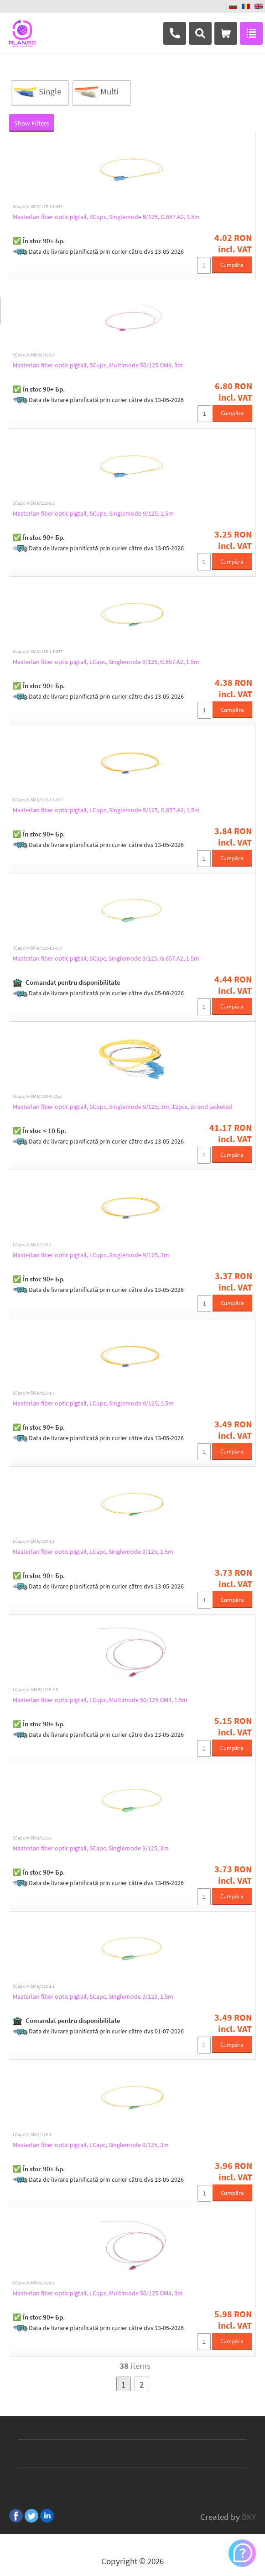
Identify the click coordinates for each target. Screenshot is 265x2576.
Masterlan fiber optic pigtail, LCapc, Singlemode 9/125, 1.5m (93, 1551)
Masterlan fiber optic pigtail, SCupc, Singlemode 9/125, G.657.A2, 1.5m (106, 217)
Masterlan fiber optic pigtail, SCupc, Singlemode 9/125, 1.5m (93, 513)
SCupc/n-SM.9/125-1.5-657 (38, 206)
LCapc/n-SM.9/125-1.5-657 (38, 651)
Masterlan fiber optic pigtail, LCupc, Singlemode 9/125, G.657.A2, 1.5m (106, 810)
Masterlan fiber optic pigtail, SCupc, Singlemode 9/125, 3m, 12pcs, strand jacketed (122, 1107)
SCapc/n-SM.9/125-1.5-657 (38, 948)
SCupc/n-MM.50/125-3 (34, 355)
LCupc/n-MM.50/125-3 (34, 2283)
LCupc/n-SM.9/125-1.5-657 (38, 800)
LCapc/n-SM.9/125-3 (32, 2134)
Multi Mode (96, 93)
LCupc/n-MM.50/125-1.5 (35, 1690)
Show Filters (31, 123)
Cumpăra (232, 265)
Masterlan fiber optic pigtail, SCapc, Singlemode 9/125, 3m (91, 1848)
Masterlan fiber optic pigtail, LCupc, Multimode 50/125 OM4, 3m (98, 2293)
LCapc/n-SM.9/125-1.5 (34, 1541)
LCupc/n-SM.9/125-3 (32, 1245)
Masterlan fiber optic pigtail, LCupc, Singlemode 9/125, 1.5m (93, 1403)
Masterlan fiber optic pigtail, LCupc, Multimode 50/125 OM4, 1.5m (100, 1700)
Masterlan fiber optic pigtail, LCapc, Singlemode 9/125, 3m (91, 2145)
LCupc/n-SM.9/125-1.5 (34, 1393)
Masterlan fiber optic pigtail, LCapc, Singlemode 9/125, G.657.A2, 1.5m (106, 662)
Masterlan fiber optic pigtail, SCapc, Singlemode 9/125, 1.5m (93, 1996)
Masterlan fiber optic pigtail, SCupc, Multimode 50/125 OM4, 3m (98, 365)
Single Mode (36, 93)
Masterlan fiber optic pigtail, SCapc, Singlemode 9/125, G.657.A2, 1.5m (106, 958)
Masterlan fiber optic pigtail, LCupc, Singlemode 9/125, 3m (91, 1255)
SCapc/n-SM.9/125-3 (32, 1838)
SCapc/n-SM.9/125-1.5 (34, 1986)
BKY (249, 2516)
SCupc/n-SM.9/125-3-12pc (37, 1096)
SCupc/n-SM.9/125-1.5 (34, 503)
